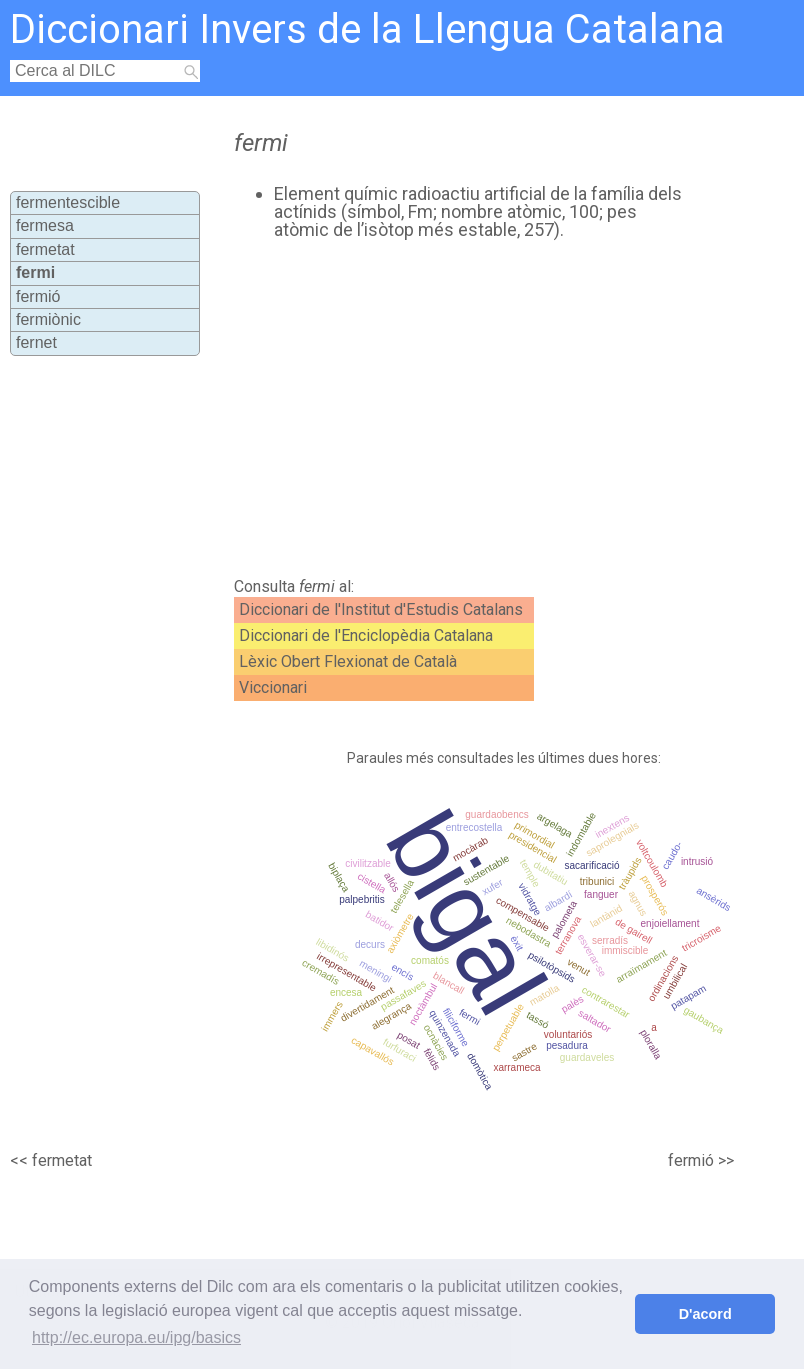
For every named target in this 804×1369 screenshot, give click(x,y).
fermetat (45, 249)
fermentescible (68, 202)
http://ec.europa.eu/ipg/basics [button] (136, 1337)
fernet (36, 342)
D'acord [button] (705, 1314)
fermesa (45, 225)
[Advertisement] (444, 409)
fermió (38, 296)
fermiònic (48, 319)
